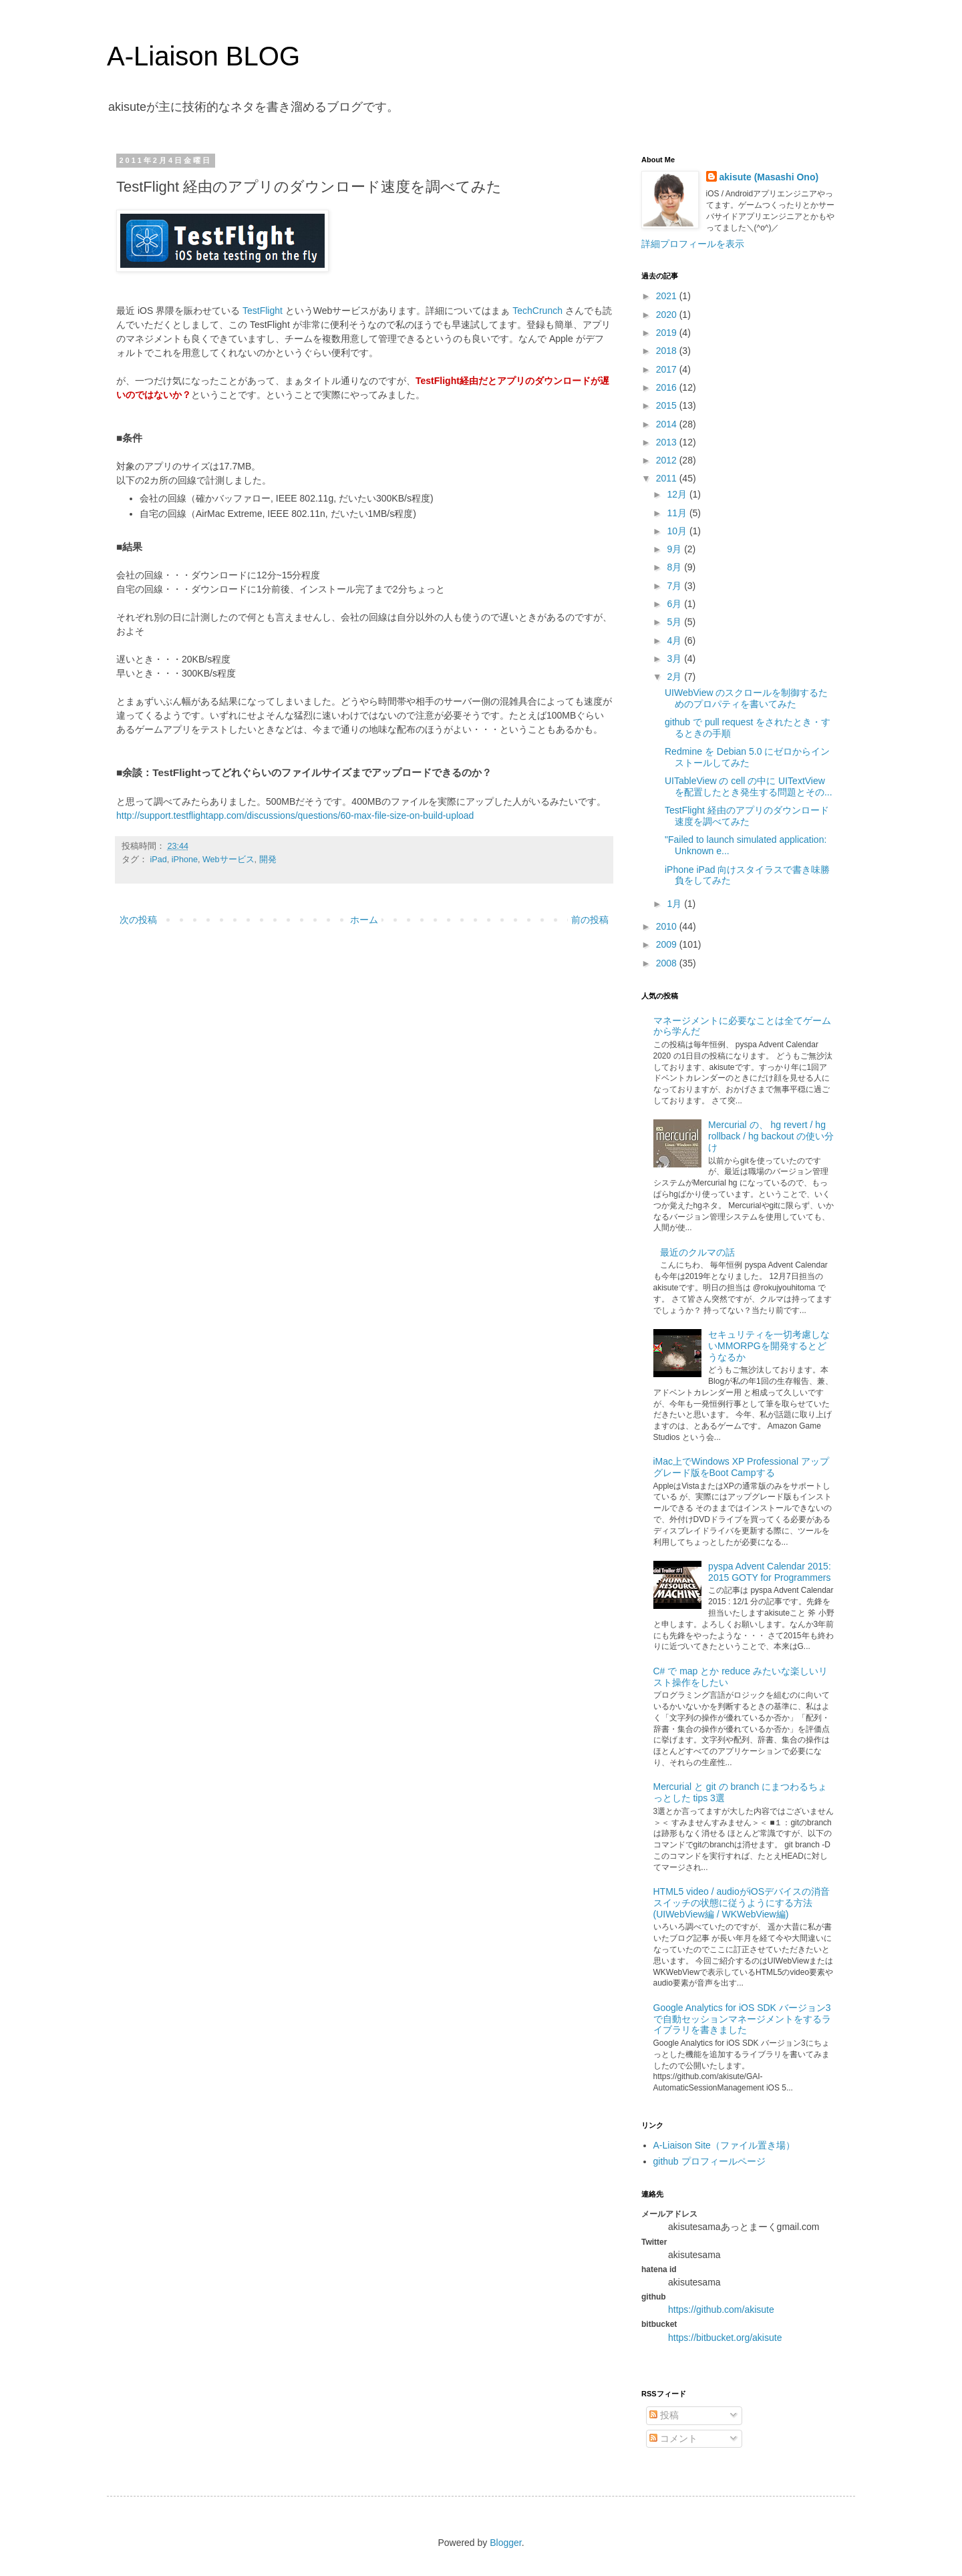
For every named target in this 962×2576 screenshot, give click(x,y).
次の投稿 (138, 919)
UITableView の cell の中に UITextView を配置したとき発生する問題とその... (748, 786)
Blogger (505, 2542)
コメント (673, 2438)
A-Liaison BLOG (203, 56)
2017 (667, 369)
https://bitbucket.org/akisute (725, 2337)
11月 (678, 513)
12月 (678, 494)
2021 (667, 296)
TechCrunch (537, 310)
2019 (667, 332)
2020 (667, 314)
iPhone (185, 859)
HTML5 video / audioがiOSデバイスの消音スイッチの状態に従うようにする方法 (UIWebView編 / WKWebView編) (741, 1902)
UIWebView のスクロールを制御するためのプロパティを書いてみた (746, 698)
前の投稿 (590, 919)
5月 (675, 621)
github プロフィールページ (709, 2161)
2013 (667, 442)
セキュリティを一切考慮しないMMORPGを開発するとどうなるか (769, 1345)
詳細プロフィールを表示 (692, 243)
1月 (675, 903)
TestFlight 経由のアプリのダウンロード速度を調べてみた (747, 816)
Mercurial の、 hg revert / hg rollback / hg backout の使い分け (771, 1136)
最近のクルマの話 (697, 1252)
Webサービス (228, 859)
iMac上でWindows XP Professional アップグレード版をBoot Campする (741, 1467)
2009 (667, 944)
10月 (678, 531)
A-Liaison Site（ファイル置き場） (724, 2145)
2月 (675, 676)
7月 (675, 585)
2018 (667, 350)
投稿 (664, 2415)
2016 (667, 387)
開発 (268, 859)
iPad (158, 859)
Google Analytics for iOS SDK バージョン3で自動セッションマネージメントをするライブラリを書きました (742, 2019)
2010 (667, 926)
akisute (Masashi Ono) (769, 177)
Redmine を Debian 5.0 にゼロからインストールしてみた (747, 757)
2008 (667, 963)
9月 (675, 549)
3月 (675, 658)
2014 (667, 424)
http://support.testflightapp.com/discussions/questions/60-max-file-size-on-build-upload (295, 815)
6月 (675, 603)
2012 (667, 460)
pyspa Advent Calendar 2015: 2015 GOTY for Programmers (769, 1572)
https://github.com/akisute (721, 2309)
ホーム (364, 919)
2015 (667, 405)
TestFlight (263, 310)
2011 (667, 478)
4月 (675, 640)
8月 (675, 567)
